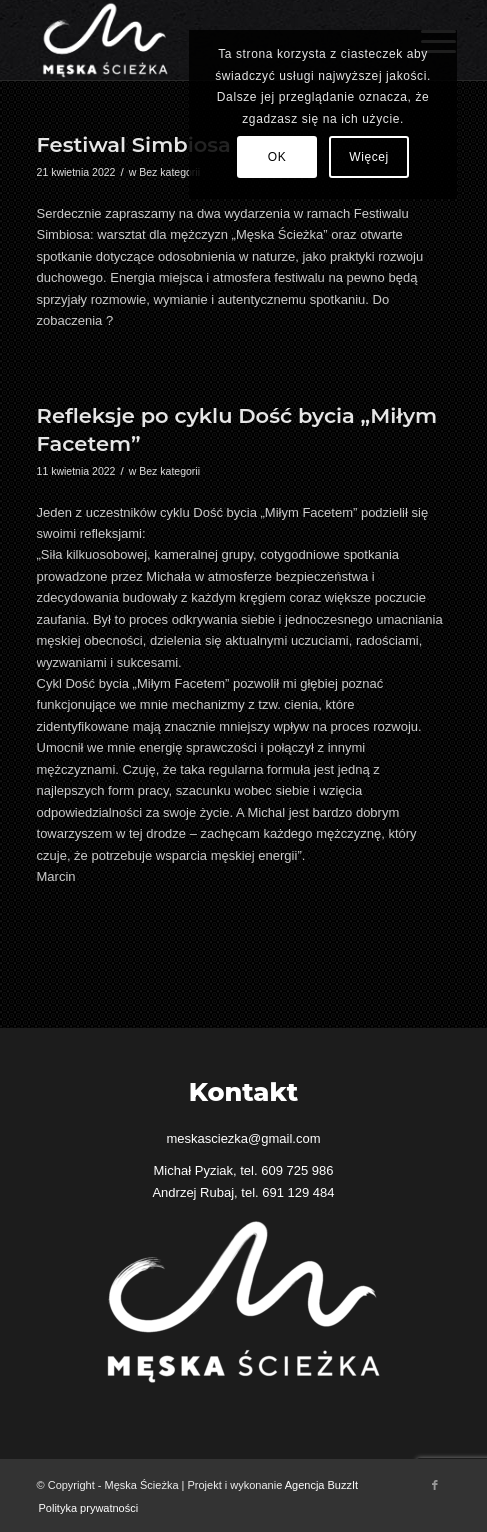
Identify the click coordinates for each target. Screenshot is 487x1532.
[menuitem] (84, 1508)
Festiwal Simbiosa (134, 144)
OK (277, 157)
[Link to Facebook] (435, 1485)
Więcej (369, 157)
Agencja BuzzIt (321, 1485)
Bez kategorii (169, 172)
